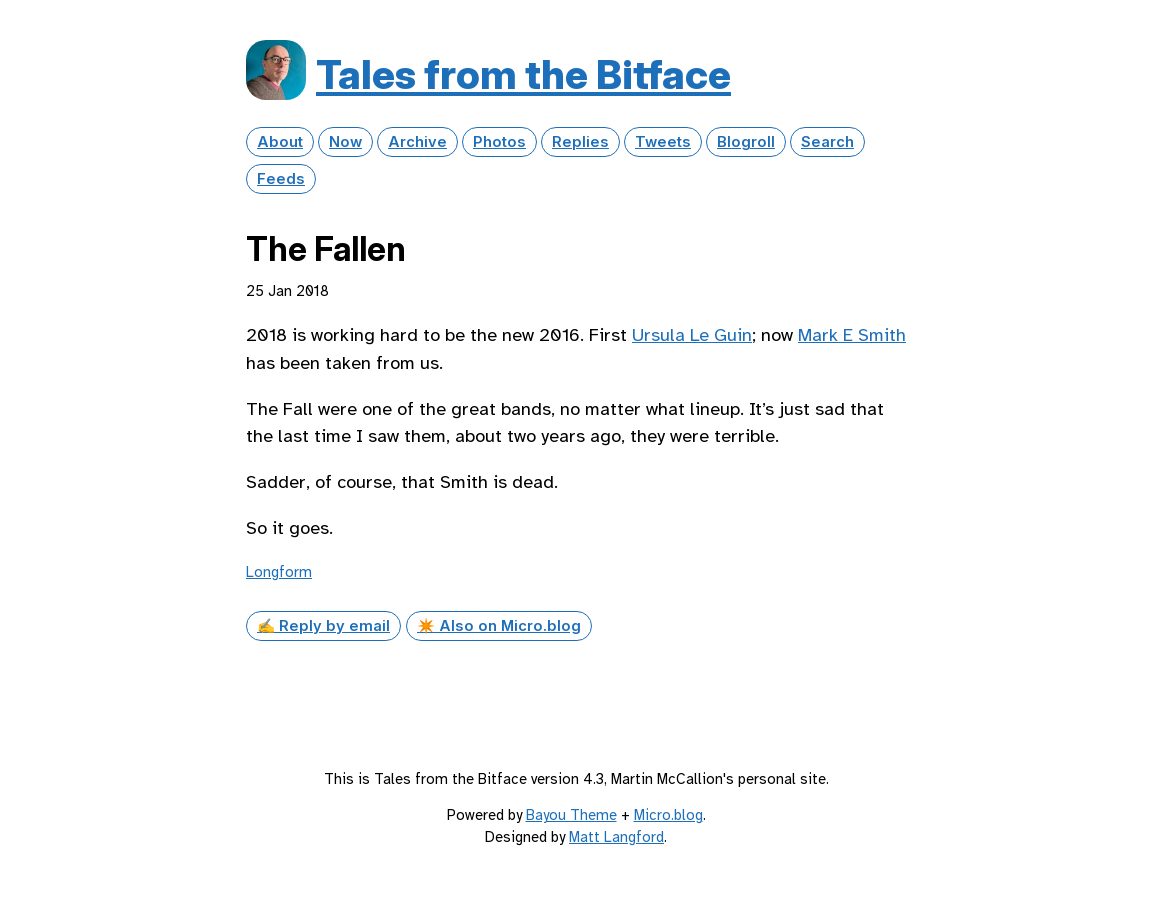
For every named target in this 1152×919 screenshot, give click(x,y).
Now (345, 142)
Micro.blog (668, 815)
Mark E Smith (852, 335)
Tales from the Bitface (523, 74)
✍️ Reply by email (323, 626)
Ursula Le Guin (692, 335)
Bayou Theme (571, 815)
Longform (279, 572)
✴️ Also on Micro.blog (499, 626)
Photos (499, 142)
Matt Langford (616, 837)
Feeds (281, 179)
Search (827, 142)
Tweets (663, 142)
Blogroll (746, 142)
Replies (580, 142)
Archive (417, 142)
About (280, 142)
